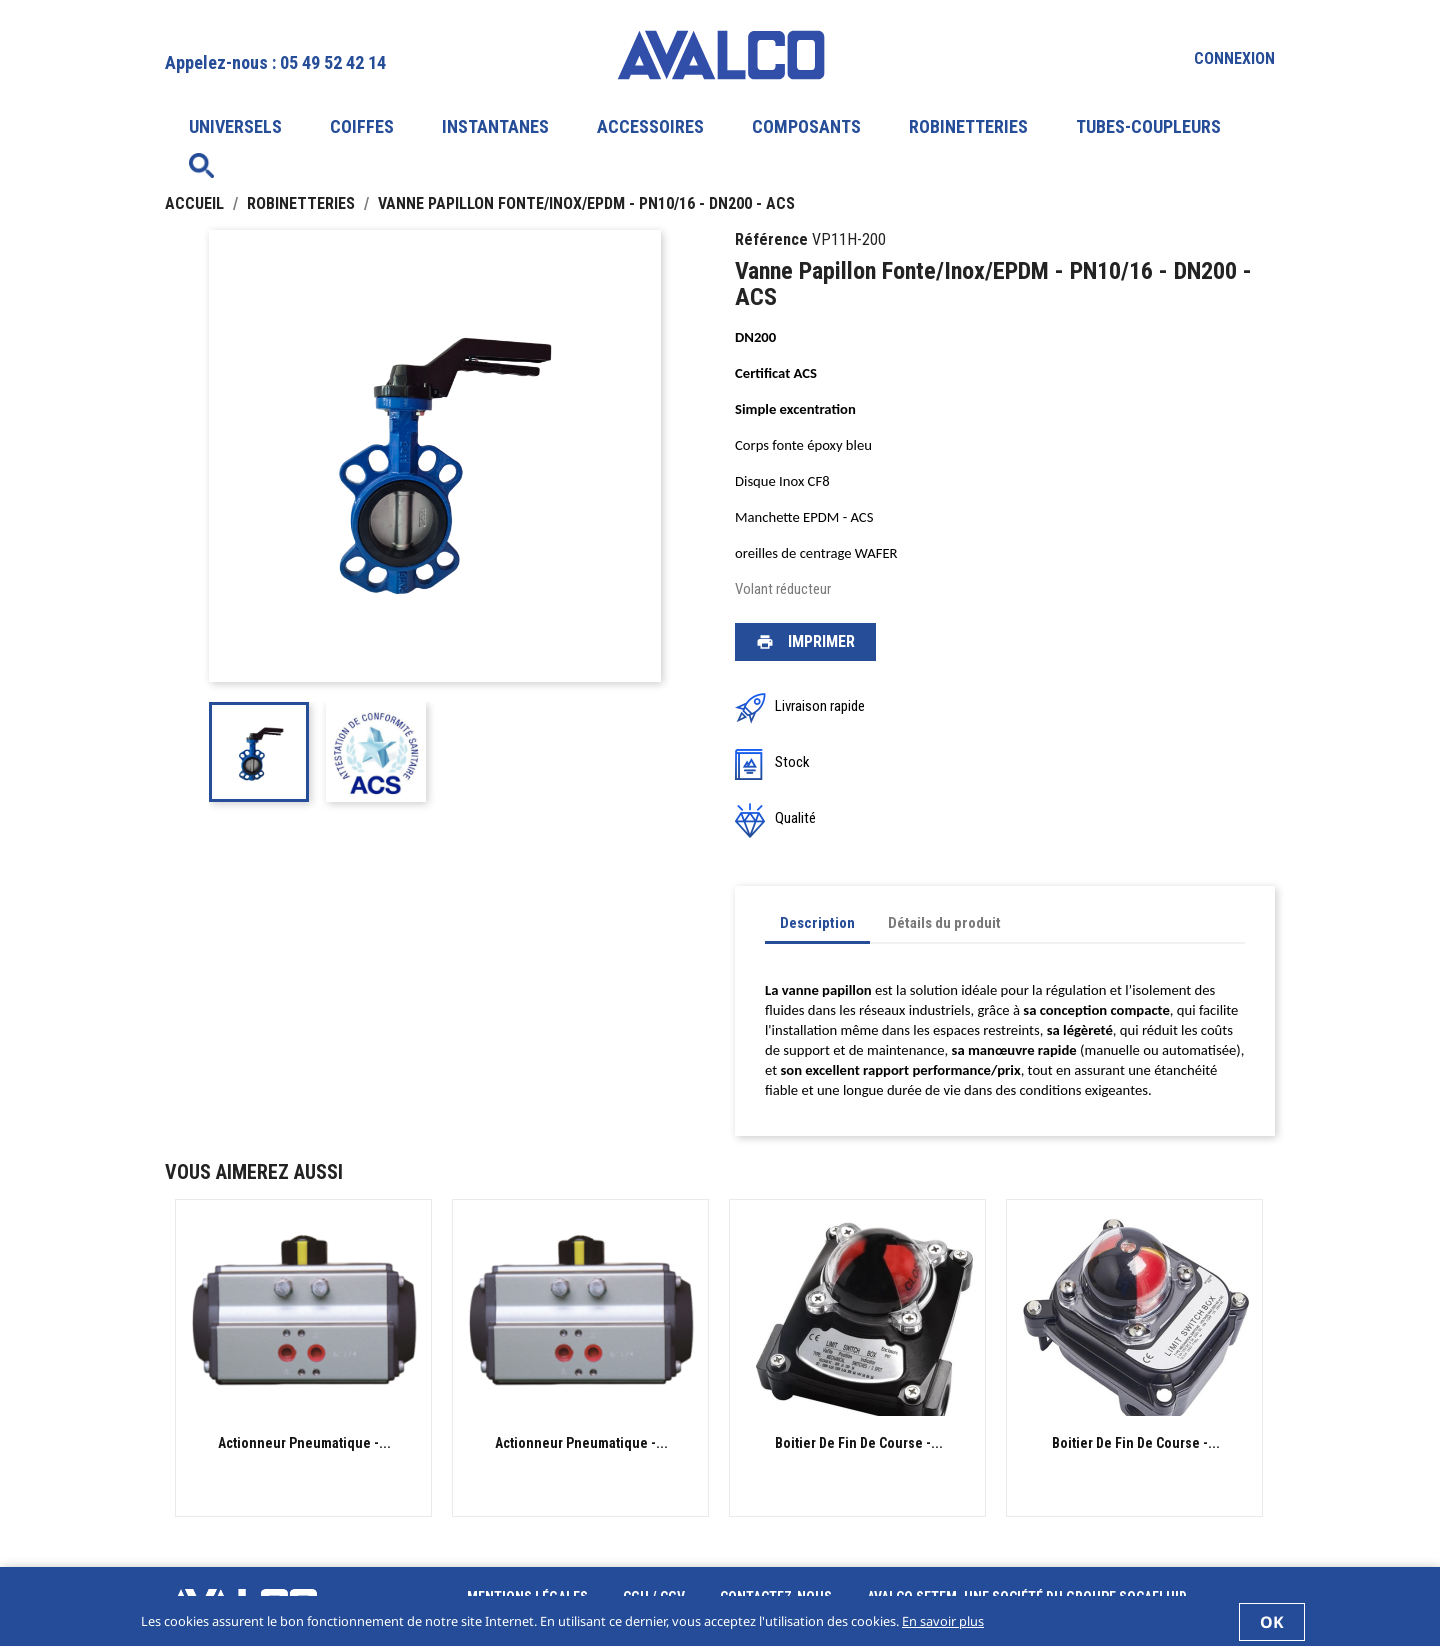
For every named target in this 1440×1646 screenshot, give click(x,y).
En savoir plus (943, 1621)
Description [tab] (817, 923)
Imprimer (805, 642)
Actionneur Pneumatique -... (304, 1443)
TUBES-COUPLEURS (1148, 126)
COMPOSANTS (806, 126)
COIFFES (362, 126)
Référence (771, 239)
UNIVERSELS (235, 126)
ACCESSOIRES (650, 126)
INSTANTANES (495, 126)
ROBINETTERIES (968, 126)
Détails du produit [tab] (944, 923)
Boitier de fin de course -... (859, 1443)
